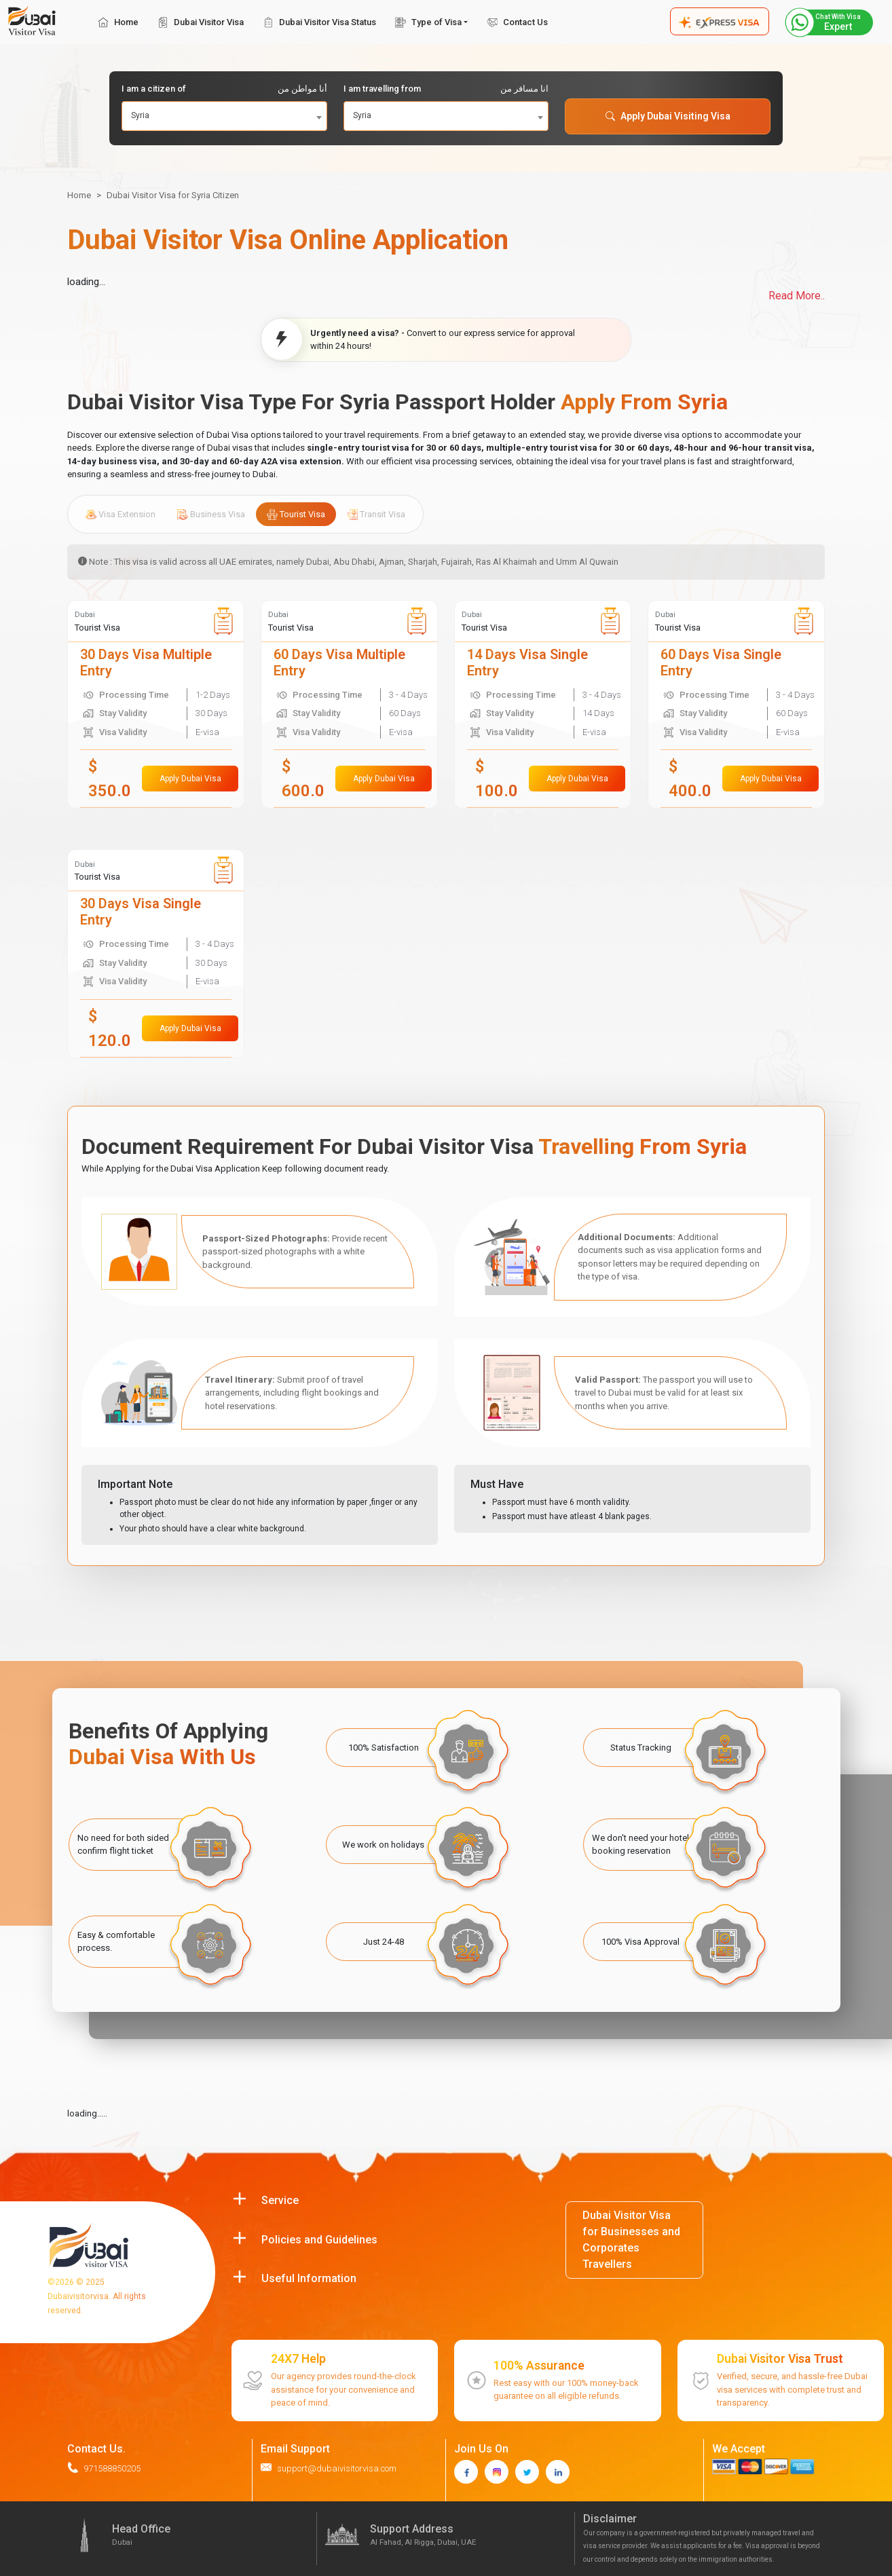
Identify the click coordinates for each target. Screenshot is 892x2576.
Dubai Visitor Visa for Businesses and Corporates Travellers (631, 2240)
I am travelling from (446, 89)
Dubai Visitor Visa (200, 22)
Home (118, 22)
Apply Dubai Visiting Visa (668, 116)
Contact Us (517, 22)
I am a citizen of (224, 89)
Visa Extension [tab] (120, 515)
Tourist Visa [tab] (296, 515)
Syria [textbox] (140, 115)
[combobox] (224, 116)
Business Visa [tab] (211, 515)
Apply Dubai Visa (190, 778)
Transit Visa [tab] (376, 515)
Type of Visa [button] (428, 22)
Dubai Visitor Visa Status (319, 22)
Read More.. (796, 295)
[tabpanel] (446, 829)
